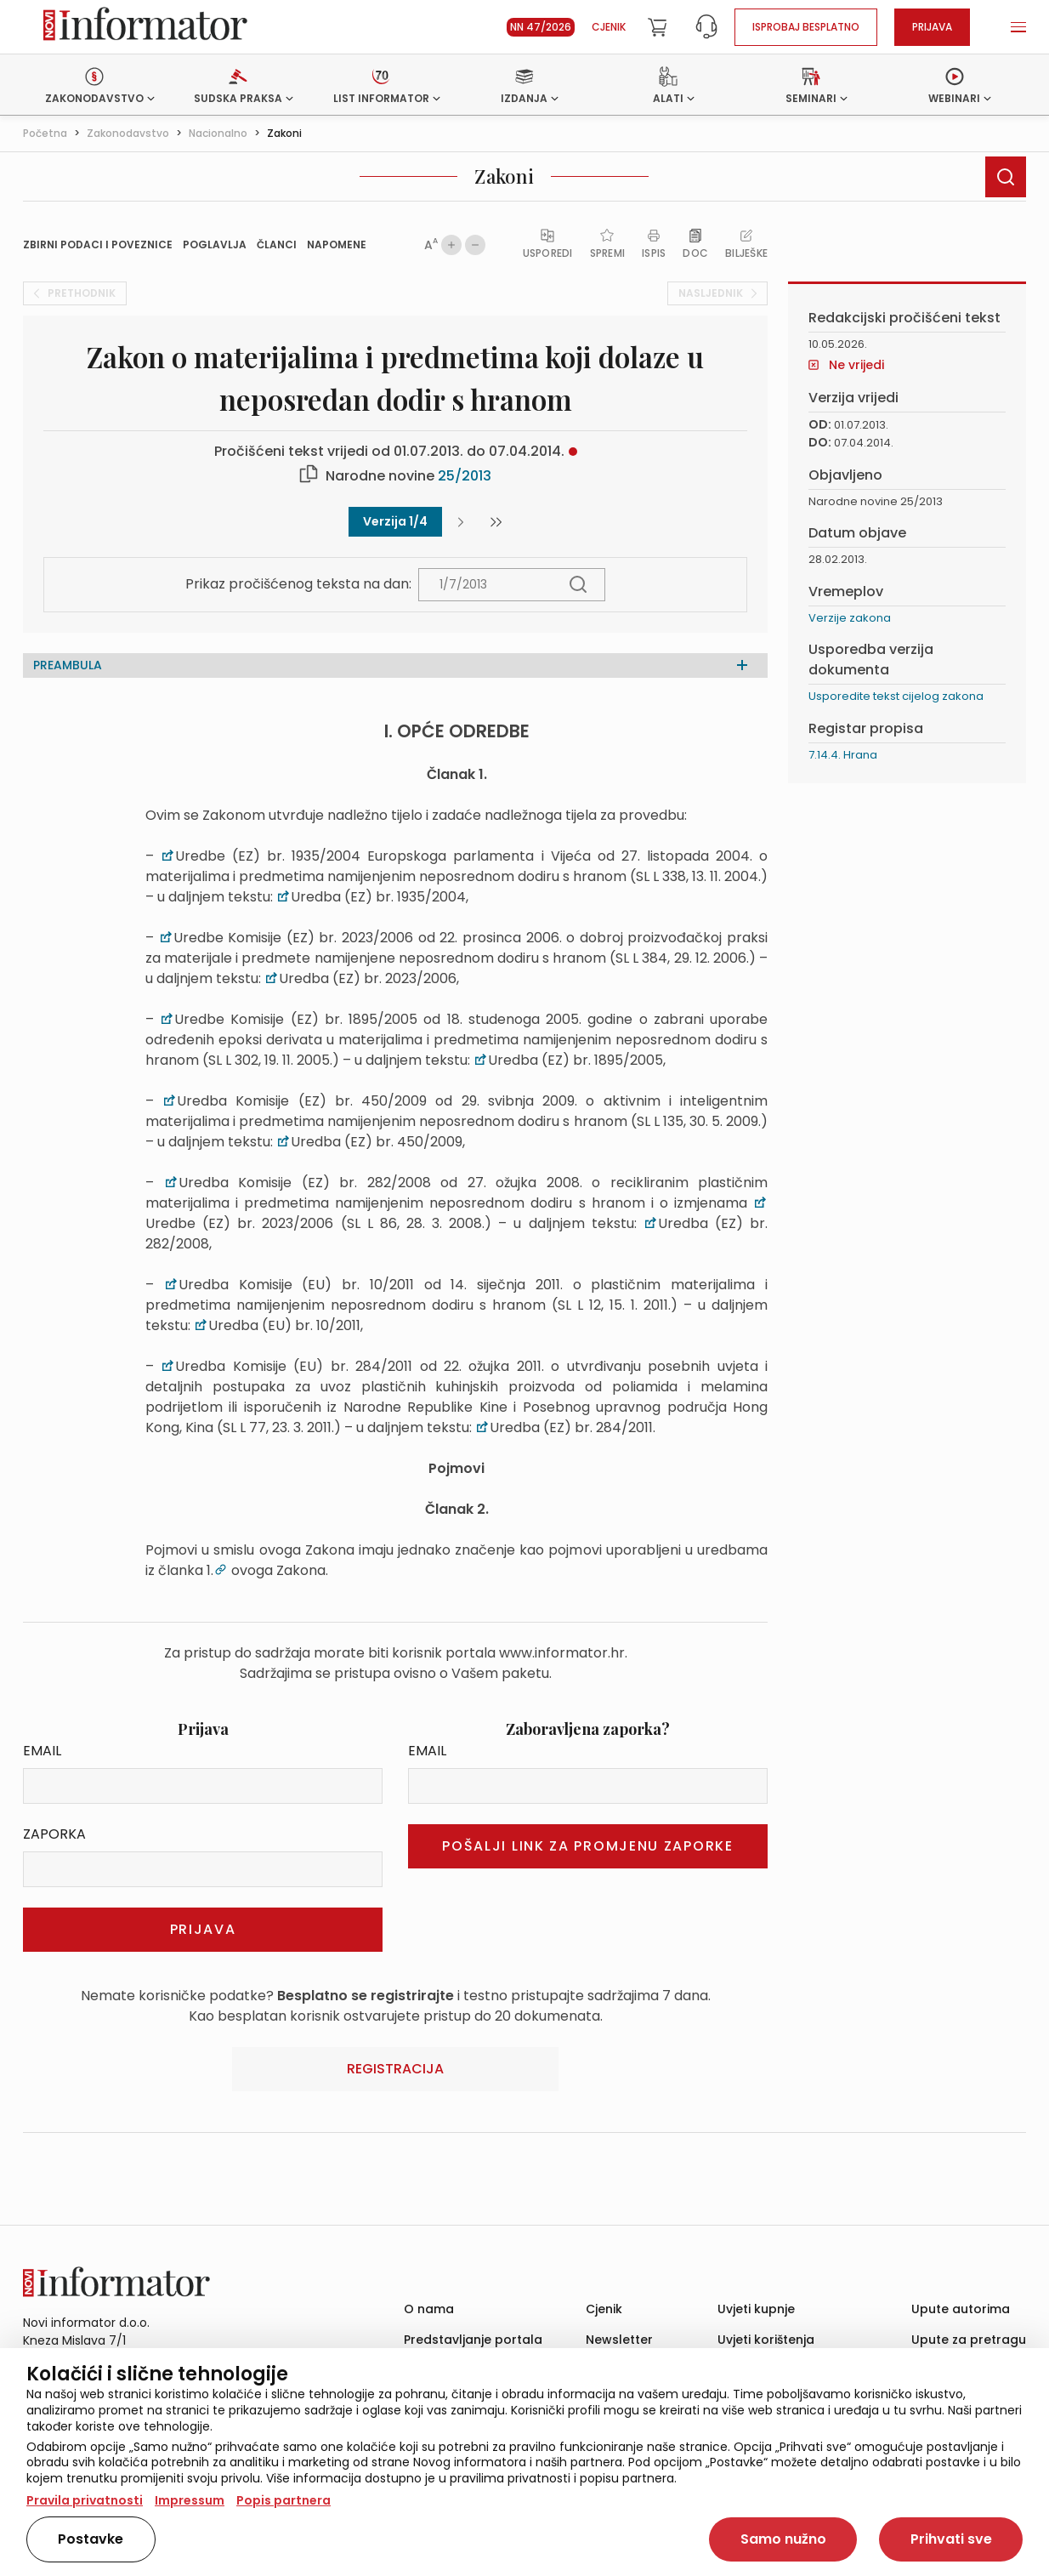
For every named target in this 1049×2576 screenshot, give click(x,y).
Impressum (189, 2500)
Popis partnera (283, 2500)
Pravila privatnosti (84, 2500)
